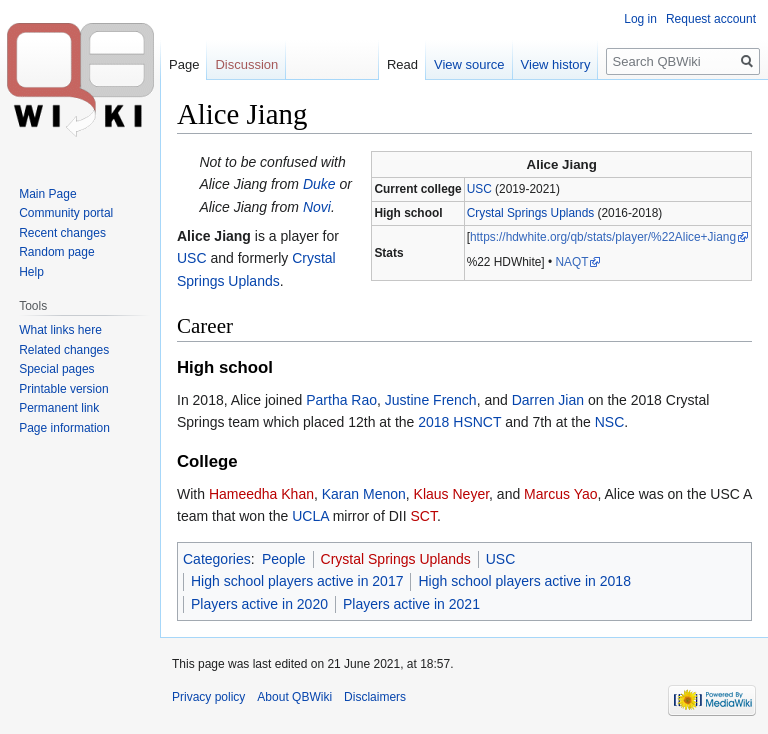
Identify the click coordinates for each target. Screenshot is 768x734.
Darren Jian (548, 400)
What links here (60, 330)
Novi (317, 207)
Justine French (431, 400)
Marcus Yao (560, 494)
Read (402, 64)
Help (31, 272)
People (284, 559)
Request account (711, 19)
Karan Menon (364, 494)
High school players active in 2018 (524, 581)
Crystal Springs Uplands (531, 213)
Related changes (64, 350)
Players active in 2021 (411, 604)
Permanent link (59, 408)
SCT (423, 516)
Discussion (246, 64)
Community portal (66, 213)
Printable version (63, 389)
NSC (610, 422)
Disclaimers (375, 697)
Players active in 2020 (259, 604)
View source (469, 64)
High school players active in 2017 (297, 581)
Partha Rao (341, 400)
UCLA (310, 516)
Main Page (47, 194)
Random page (56, 252)
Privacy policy (208, 697)
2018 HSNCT (459, 422)
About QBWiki (294, 697)
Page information (64, 428)
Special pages (56, 369)
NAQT (571, 262)
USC (479, 189)
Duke (319, 184)
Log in (640, 19)
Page (184, 64)
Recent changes (62, 233)
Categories (217, 559)
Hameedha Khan (261, 494)
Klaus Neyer (451, 494)
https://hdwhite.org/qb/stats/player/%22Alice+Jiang (603, 237)
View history (556, 64)
